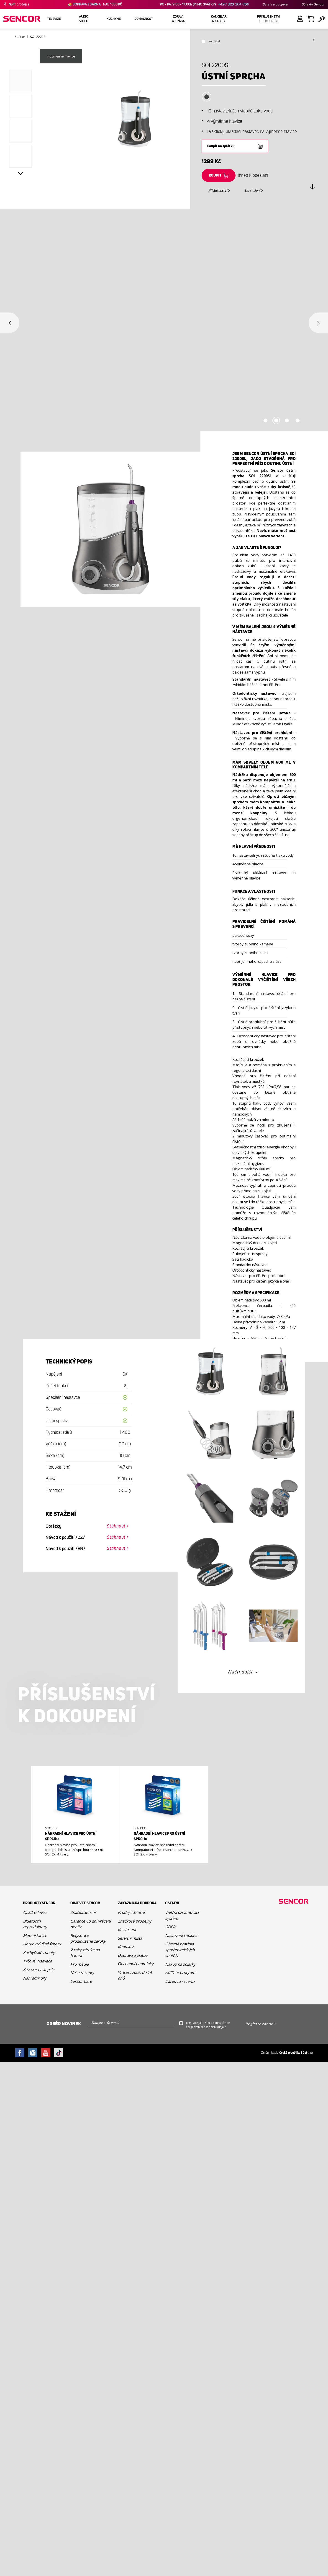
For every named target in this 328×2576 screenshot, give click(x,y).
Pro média (79, 1964)
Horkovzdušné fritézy (42, 1943)
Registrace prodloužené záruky (88, 1938)
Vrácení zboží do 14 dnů (135, 1975)
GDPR (170, 1926)
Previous (9, 322)
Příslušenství (217, 191)
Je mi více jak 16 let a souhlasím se (208, 2025)
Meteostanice (35, 1935)
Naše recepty (82, 1972)
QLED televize (35, 1912)
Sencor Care (81, 1981)
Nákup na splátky (180, 1964)
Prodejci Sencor (131, 1912)
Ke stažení (252, 191)
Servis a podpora (275, 4)
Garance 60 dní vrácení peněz (90, 1924)
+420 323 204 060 (233, 4)
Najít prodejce (19, 4)
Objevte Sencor (313, 4)
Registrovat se (259, 2023)
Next (20, 173)
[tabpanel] (164, 334)
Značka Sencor (83, 1912)
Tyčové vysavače (37, 1961)
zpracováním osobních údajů (205, 2027)
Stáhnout (116, 1526)
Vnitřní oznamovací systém (182, 1915)
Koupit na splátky (221, 146)
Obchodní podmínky (136, 1963)
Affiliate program (180, 1972)
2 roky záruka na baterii (85, 1952)
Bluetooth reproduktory (35, 1924)
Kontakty (125, 1946)
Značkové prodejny (134, 1921)
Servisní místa (130, 1938)
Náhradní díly (34, 1978)
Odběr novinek (63, 2024)
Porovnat (214, 41)
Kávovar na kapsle (38, 1969)
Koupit (215, 175)
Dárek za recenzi (180, 1981)
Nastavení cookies (181, 1935)
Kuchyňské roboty (39, 1952)
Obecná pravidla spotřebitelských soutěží (180, 1949)
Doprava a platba (132, 1955)
